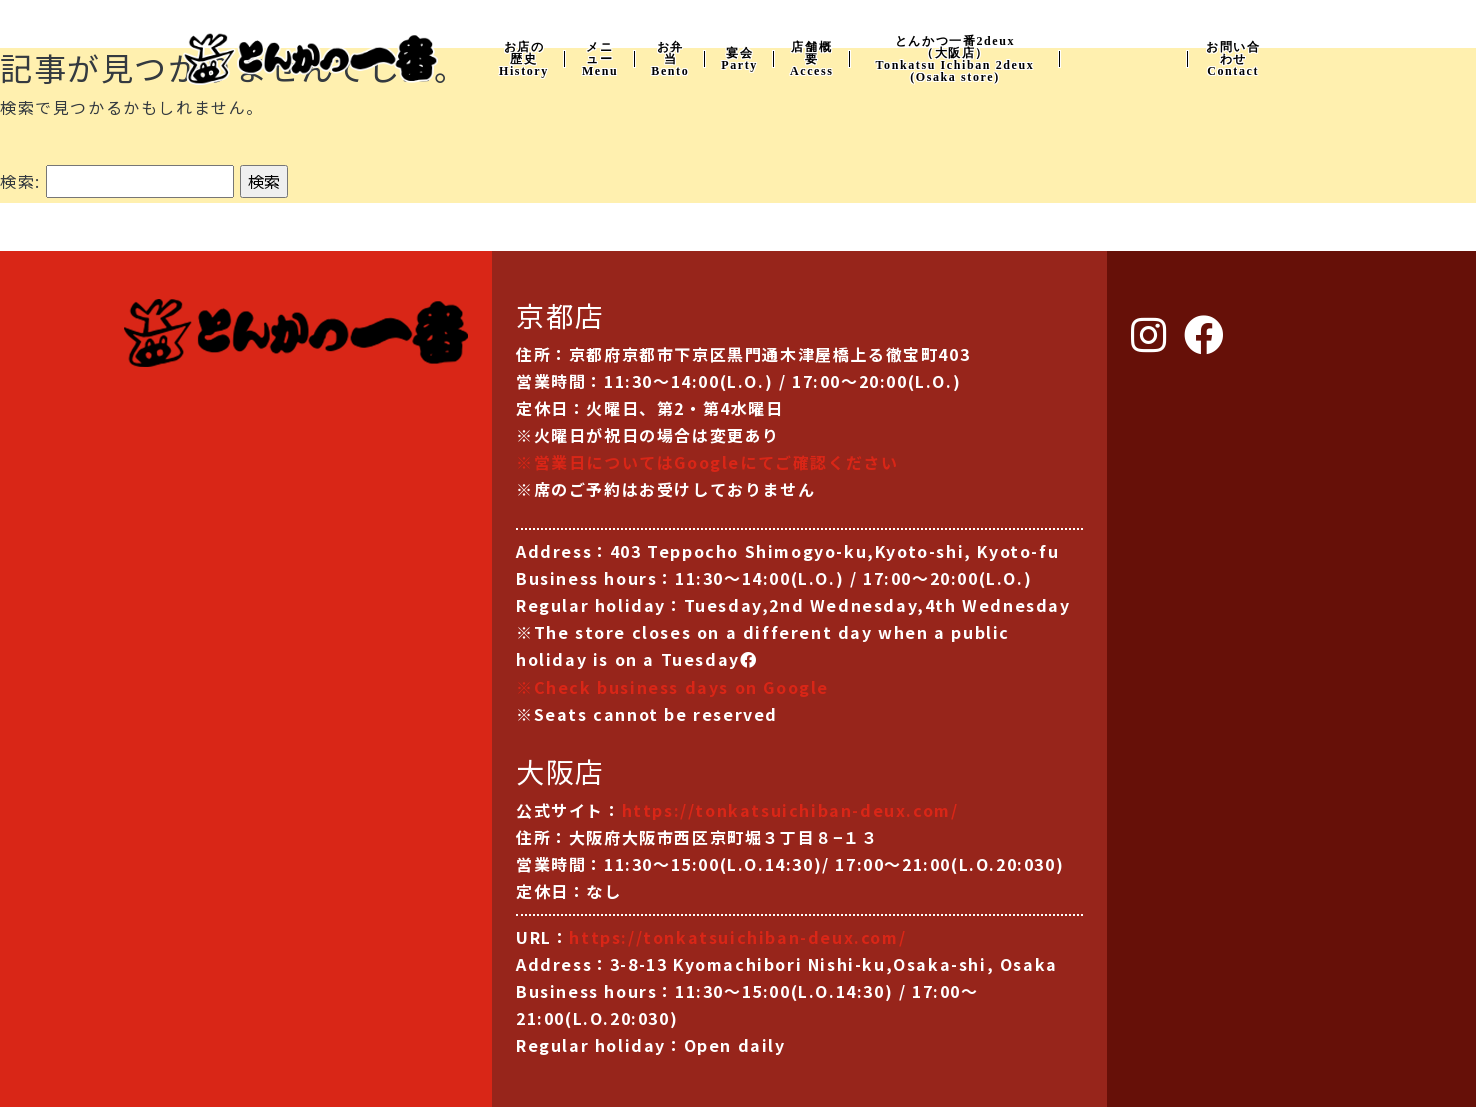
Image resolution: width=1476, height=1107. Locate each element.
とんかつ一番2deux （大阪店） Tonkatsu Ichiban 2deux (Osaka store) (955, 59)
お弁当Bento (670, 59)
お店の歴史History (524, 59)
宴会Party (739, 59)
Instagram (1124, 57)
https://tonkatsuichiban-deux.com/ (790, 810)
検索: (20, 181)
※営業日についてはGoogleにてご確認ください (707, 462)
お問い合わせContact (1233, 59)
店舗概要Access (812, 59)
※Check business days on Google (672, 687)
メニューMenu (600, 59)
